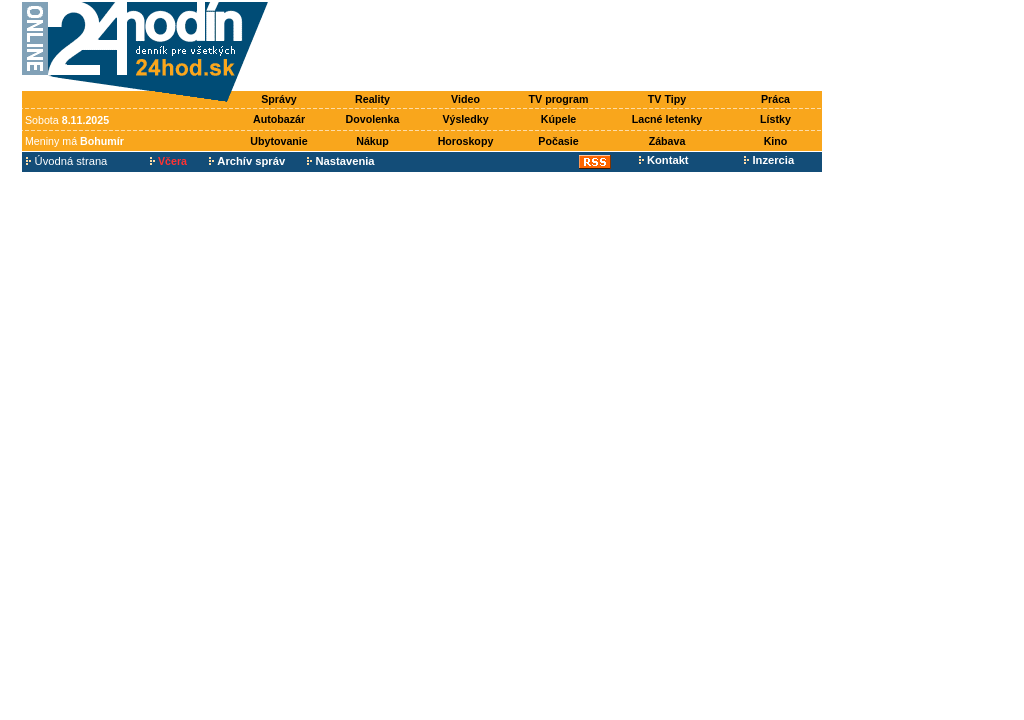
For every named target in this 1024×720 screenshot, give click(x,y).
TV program (559, 99)
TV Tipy (667, 99)
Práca (775, 99)
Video (465, 99)
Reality (372, 99)
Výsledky (465, 119)
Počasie (558, 141)
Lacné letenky (667, 119)
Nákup (372, 141)
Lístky (775, 119)
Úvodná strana (66, 161)
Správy (279, 99)
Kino (776, 141)
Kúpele (559, 119)
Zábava (667, 141)
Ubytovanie (278, 141)
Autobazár (279, 119)
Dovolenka (373, 119)
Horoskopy (466, 141)
